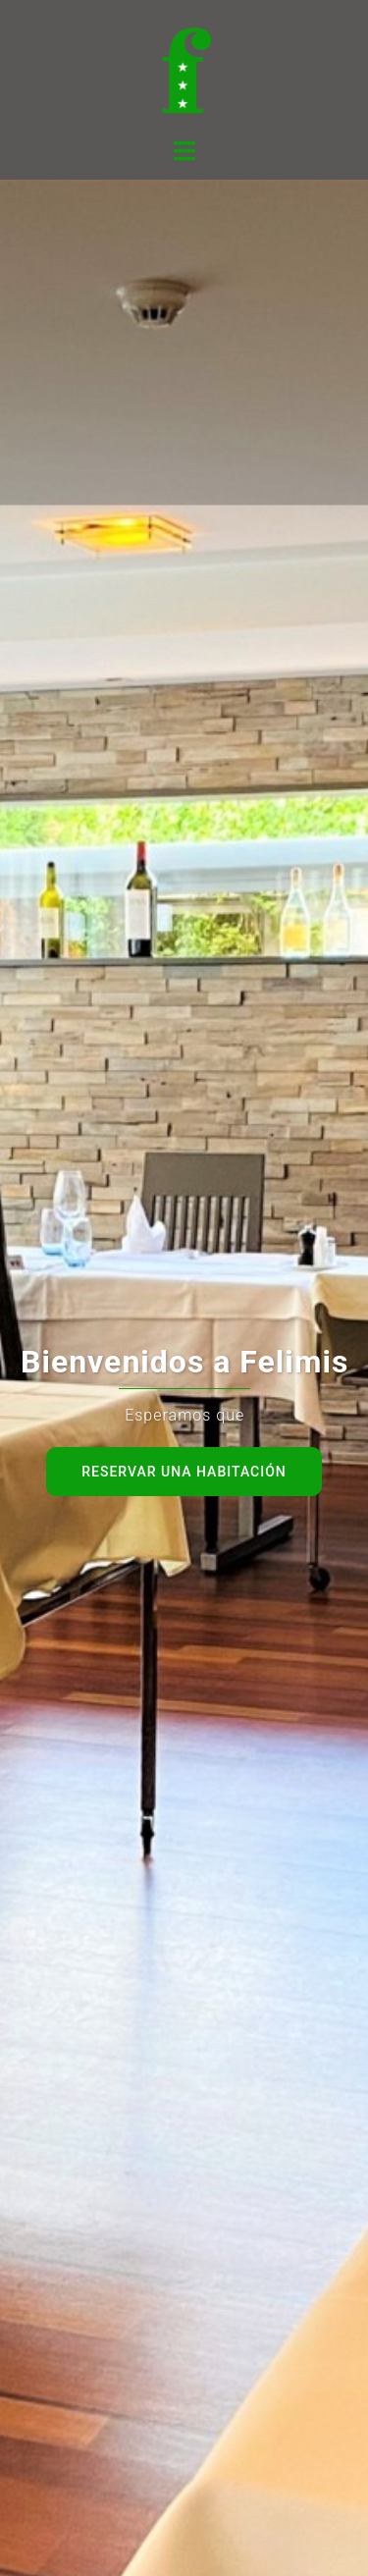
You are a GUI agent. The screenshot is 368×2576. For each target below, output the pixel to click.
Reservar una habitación (184, 1471)
